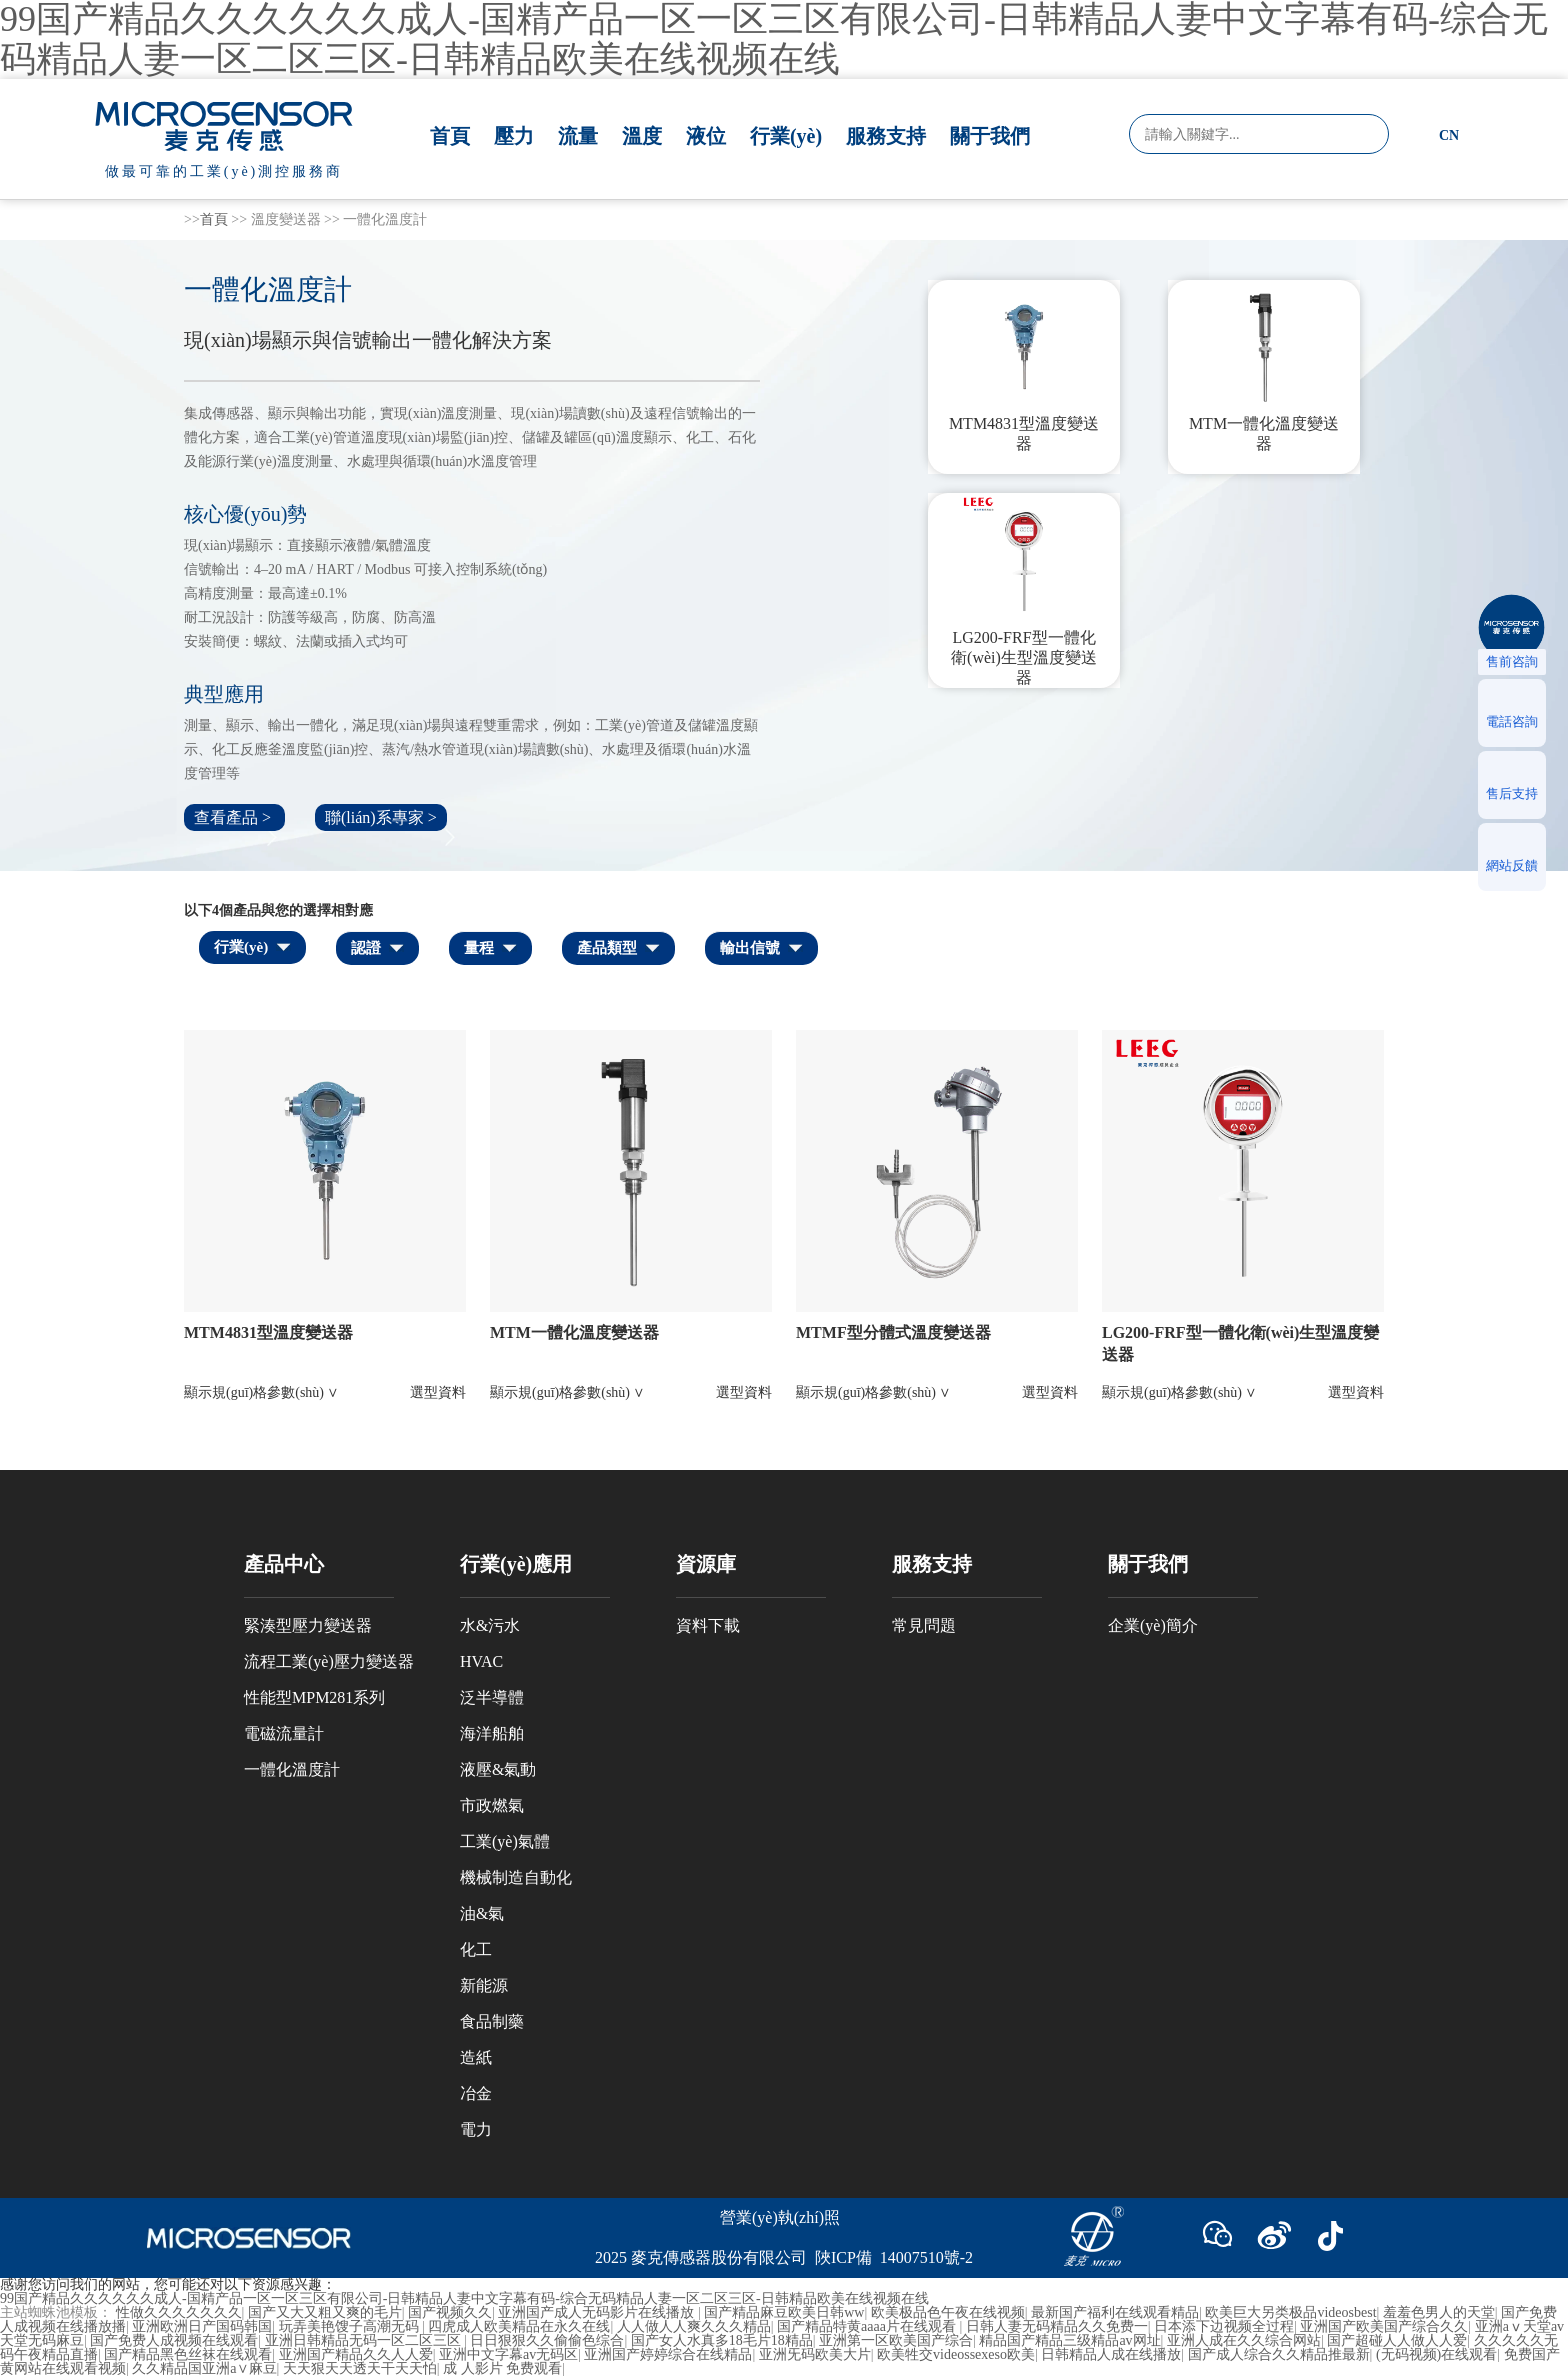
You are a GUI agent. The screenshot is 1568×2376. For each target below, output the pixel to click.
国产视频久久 (450, 2312)
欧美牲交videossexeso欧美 (956, 2354)
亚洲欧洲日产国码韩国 (202, 2326)
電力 (476, 2129)
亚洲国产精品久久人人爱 (356, 2354)
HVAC (481, 1661)
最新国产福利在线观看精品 (1115, 2312)
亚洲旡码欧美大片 (815, 2354)
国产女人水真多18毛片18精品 (722, 2340)
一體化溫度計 (292, 1769)
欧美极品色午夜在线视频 (948, 2312)
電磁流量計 (284, 1733)
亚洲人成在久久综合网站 (1244, 2340)
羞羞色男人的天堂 (1439, 2312)
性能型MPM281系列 (314, 1697)
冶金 (476, 2093)
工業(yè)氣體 (505, 1841)
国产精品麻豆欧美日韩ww (784, 2312)
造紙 (476, 2057)
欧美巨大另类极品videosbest (1290, 2312)
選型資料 (438, 1392)
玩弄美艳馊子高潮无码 (351, 2326)
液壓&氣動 (498, 1769)
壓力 (514, 136)
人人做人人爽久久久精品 (694, 2326)
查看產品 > (234, 817)
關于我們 (990, 136)
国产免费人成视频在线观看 (174, 2340)
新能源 (484, 1985)
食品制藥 (492, 2021)
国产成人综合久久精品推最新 (1279, 2354)
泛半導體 (492, 1697)
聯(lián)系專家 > (381, 817)
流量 (578, 136)
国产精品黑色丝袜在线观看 (188, 2354)
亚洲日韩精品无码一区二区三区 (365, 2340)
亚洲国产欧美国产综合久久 (1384, 2326)
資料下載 (708, 1625)
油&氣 (482, 1913)
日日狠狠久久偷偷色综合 (547, 2340)
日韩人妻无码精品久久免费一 (1057, 2326)
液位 (706, 136)
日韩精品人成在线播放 (1111, 2354)
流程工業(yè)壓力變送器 (329, 1661)
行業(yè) (786, 136)
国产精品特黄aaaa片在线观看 (868, 2326)
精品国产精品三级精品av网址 (1069, 2340)
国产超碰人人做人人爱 (1397, 2340)
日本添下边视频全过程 (1224, 2326)
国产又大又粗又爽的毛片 (325, 2312)
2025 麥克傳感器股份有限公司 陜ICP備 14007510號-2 (784, 2257)
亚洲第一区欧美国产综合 (896, 2340)
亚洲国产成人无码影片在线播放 (598, 2312)
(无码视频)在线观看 (1436, 2354)
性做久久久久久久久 (179, 2312)
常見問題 (924, 1625)
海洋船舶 (492, 1733)
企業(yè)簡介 (1153, 1625)
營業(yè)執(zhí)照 (780, 2217)
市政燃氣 (492, 1805)
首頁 (450, 136)
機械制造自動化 (516, 1877)
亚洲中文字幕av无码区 (508, 2354)
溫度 (642, 136)
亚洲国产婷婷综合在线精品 (668, 2354)
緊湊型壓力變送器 (308, 1625)
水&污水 (490, 1625)
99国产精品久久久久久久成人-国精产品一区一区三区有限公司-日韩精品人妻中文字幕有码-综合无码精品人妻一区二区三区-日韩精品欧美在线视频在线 (464, 2298)
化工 (476, 1949)
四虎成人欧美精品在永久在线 (519, 2326)
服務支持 (886, 136)
